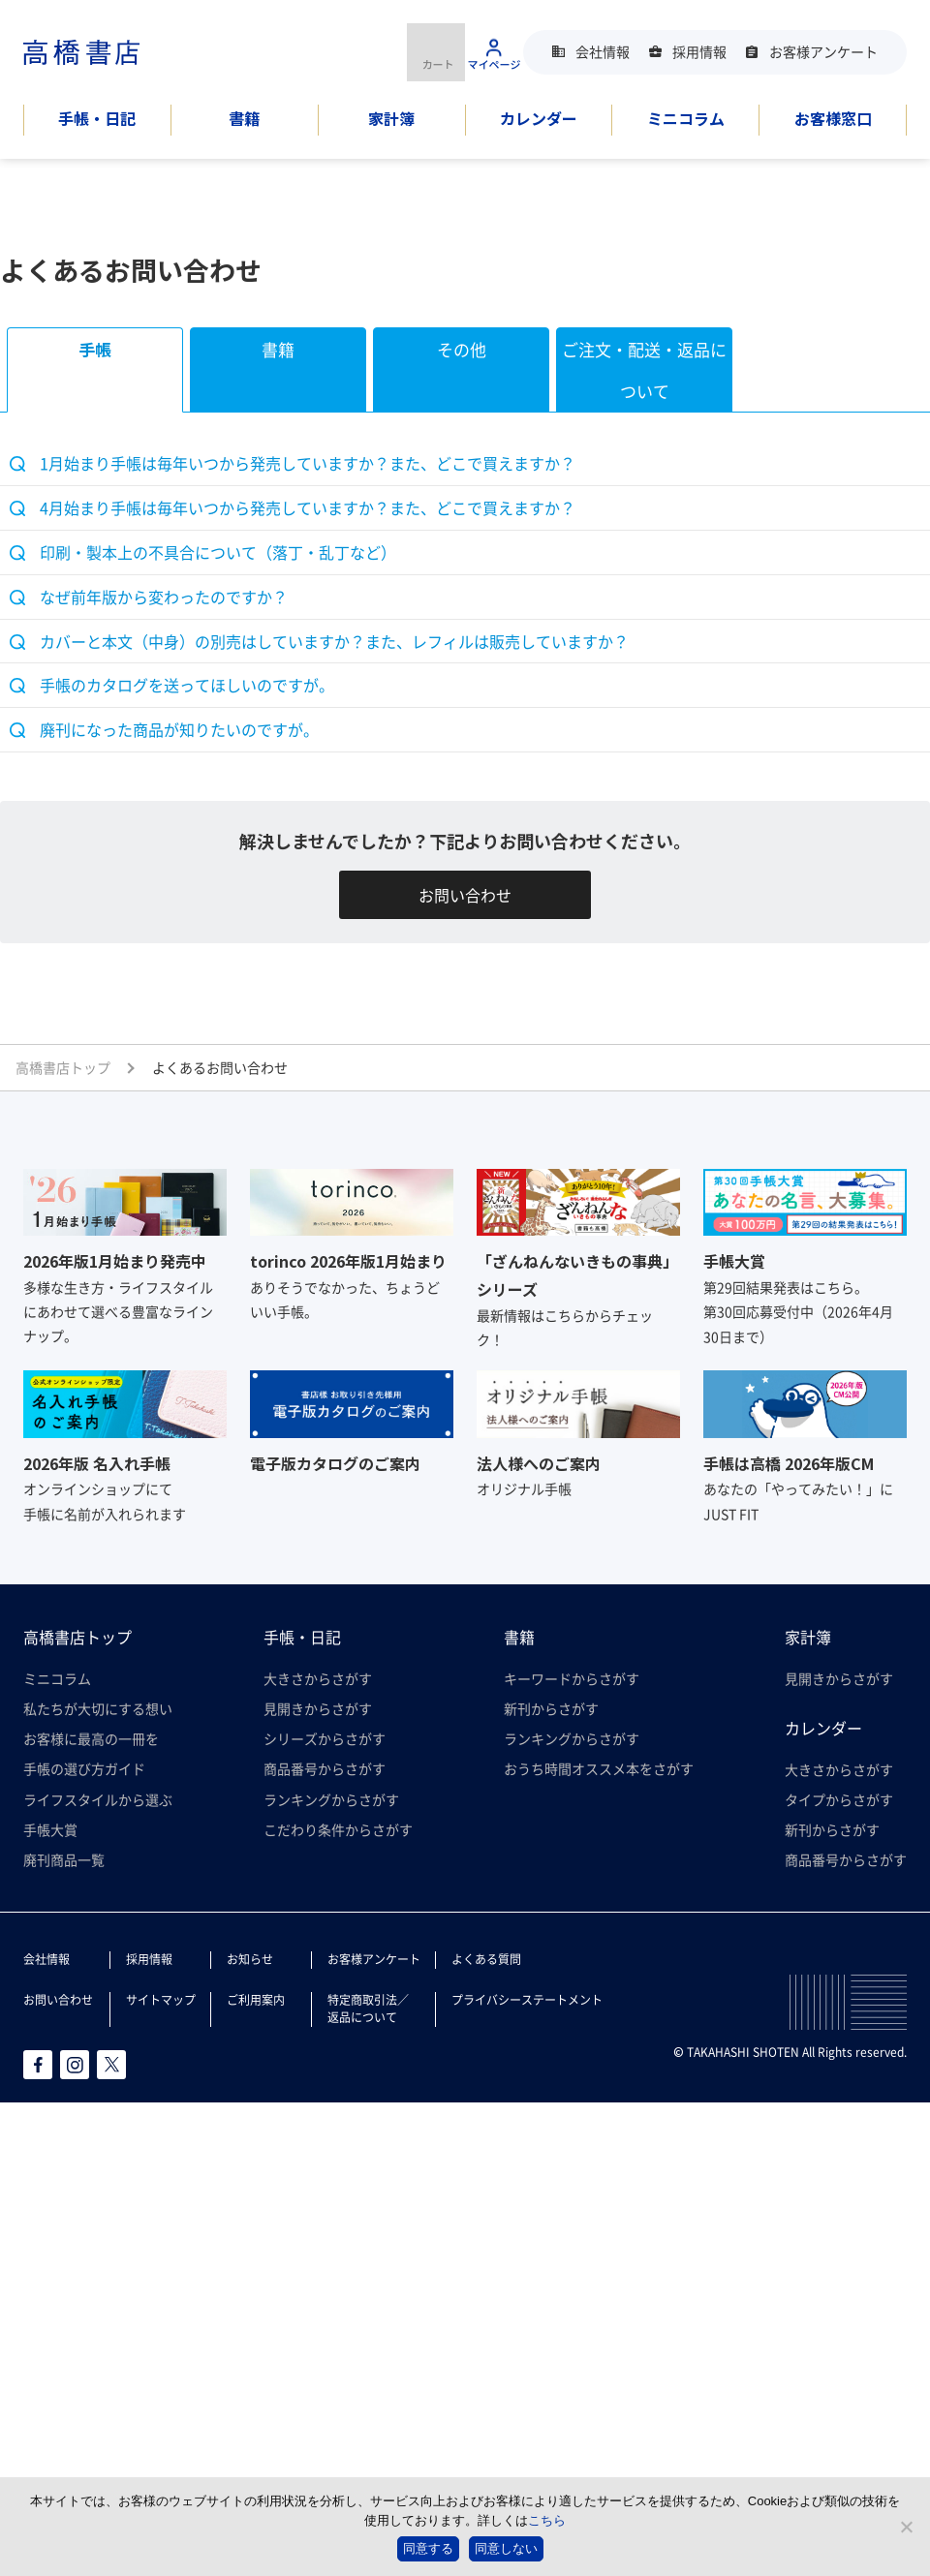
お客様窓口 (833, 118)
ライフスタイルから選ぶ (97, 1799)
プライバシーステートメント (527, 1999)
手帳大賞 (50, 1829)
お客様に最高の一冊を (91, 1738)
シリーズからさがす (325, 1738)
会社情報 (602, 51)
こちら (547, 2520)
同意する (428, 2548)
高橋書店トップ (77, 1636)
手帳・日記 (97, 118)
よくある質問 (486, 1958)
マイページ (494, 52)
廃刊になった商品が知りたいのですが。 (179, 729)
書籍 (244, 118)
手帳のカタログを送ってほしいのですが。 (187, 684)
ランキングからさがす (331, 1799)
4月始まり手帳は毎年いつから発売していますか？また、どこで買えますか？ (307, 507)
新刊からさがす (551, 1708)
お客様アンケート (823, 51)
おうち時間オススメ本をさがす (599, 1768)
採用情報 (699, 51)
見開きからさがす (318, 1708)
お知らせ (250, 1958)
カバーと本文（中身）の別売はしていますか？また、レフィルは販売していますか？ (334, 641)
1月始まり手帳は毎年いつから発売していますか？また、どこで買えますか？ (307, 463)
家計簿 (391, 118)
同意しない (506, 2548)
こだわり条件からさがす (338, 1829)
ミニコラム (686, 118)
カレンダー (538, 118)
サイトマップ (161, 1999)
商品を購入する (435, 52)
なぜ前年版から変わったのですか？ (164, 596)
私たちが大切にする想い (97, 1708)
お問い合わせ (465, 894)
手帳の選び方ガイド (84, 1768)
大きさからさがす (318, 1678)
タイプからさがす (839, 1799)
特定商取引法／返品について (368, 2008)
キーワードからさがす (571, 1678)
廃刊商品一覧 (64, 1859)
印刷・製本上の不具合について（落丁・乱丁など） (218, 552)
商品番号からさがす (325, 1768)
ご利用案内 (256, 1999)
